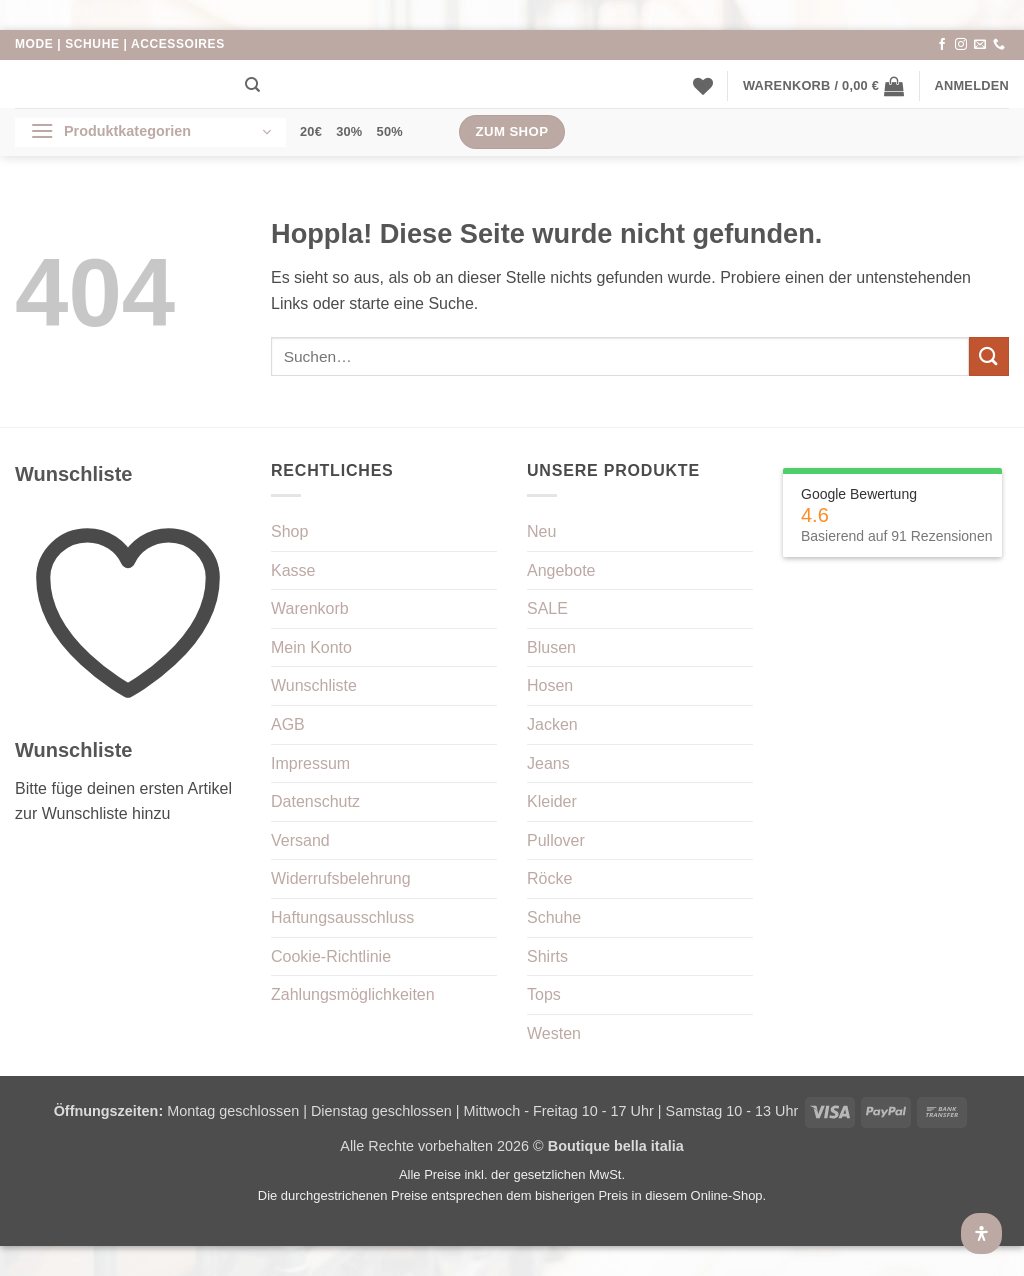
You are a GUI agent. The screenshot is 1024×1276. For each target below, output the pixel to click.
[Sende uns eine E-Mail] (980, 45)
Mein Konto (311, 647)
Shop (289, 531)
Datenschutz (315, 801)
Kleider (552, 801)
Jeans (548, 763)
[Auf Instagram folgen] (961, 45)
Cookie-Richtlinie (331, 956)
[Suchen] (252, 85)
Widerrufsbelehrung (341, 878)
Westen (554, 1033)
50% (390, 131)
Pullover (556, 840)
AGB (288, 724)
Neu (541, 531)
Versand (300, 840)
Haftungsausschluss (342, 917)
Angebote (561, 570)
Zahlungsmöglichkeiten (353, 994)
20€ (311, 131)
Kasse (293, 570)
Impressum (310, 763)
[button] (823, 86)
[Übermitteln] (989, 356)
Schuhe (554, 917)
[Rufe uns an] (999, 45)
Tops (544, 994)
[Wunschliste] (703, 86)
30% (349, 131)
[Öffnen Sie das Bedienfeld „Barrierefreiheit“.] (981, 1233)
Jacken (552, 724)
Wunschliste (314, 685)
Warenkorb (310, 608)
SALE (547, 608)
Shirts (547, 956)
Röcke (549, 878)
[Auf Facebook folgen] (942, 45)
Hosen (550, 685)
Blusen (551, 647)
